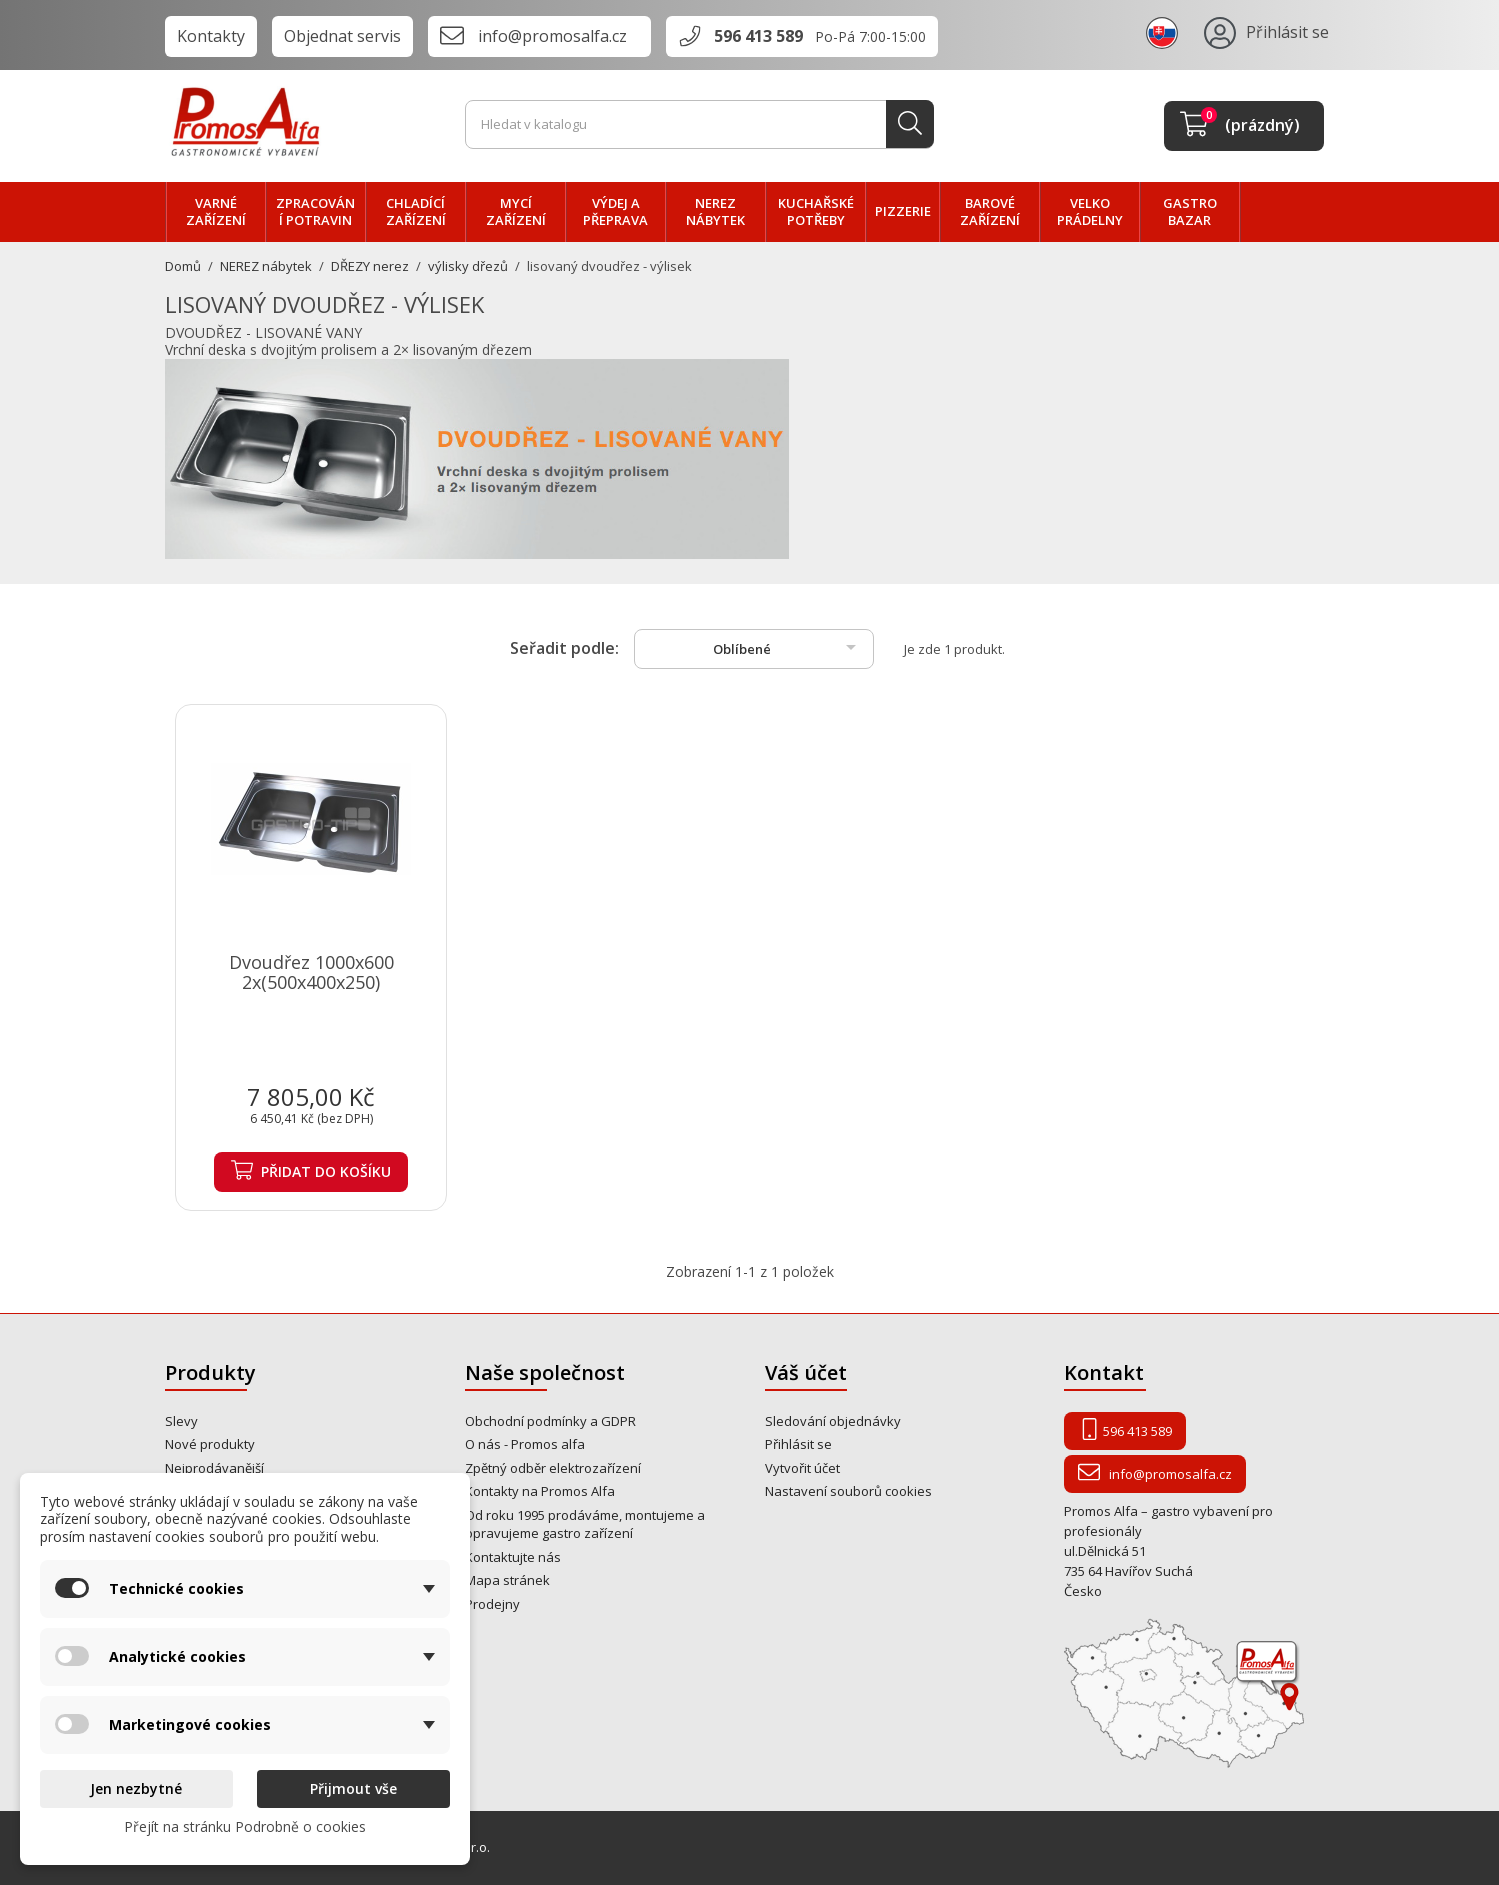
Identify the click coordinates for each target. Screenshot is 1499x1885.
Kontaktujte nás (513, 1557)
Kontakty (211, 36)
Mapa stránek (507, 1580)
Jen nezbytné (136, 1788)
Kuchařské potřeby (816, 212)
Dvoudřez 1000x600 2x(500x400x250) (311, 972)
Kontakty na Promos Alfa (540, 1491)
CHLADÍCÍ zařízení (416, 212)
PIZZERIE (903, 211)
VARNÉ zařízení (216, 212)
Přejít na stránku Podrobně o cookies (245, 1826)
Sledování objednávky (833, 1421)
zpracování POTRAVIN (315, 212)
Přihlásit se (798, 1444)
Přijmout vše (353, 1788)
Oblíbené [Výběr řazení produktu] (788, 647)
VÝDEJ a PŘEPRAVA (615, 212)
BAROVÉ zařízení (990, 212)
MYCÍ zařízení (516, 212)
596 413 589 (758, 36)
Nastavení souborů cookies (848, 1491)
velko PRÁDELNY (1090, 212)
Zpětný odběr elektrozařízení (553, 1468)
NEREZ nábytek (715, 212)
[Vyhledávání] (700, 125)
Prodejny (492, 1604)
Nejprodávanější (214, 1468)
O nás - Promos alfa (525, 1444)
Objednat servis (342, 36)
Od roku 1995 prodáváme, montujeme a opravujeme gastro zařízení (585, 1524)
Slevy (181, 1421)
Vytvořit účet (802, 1468)
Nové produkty (210, 1444)
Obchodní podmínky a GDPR (550, 1421)
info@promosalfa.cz (552, 36)
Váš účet (806, 1372)
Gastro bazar (1190, 212)
